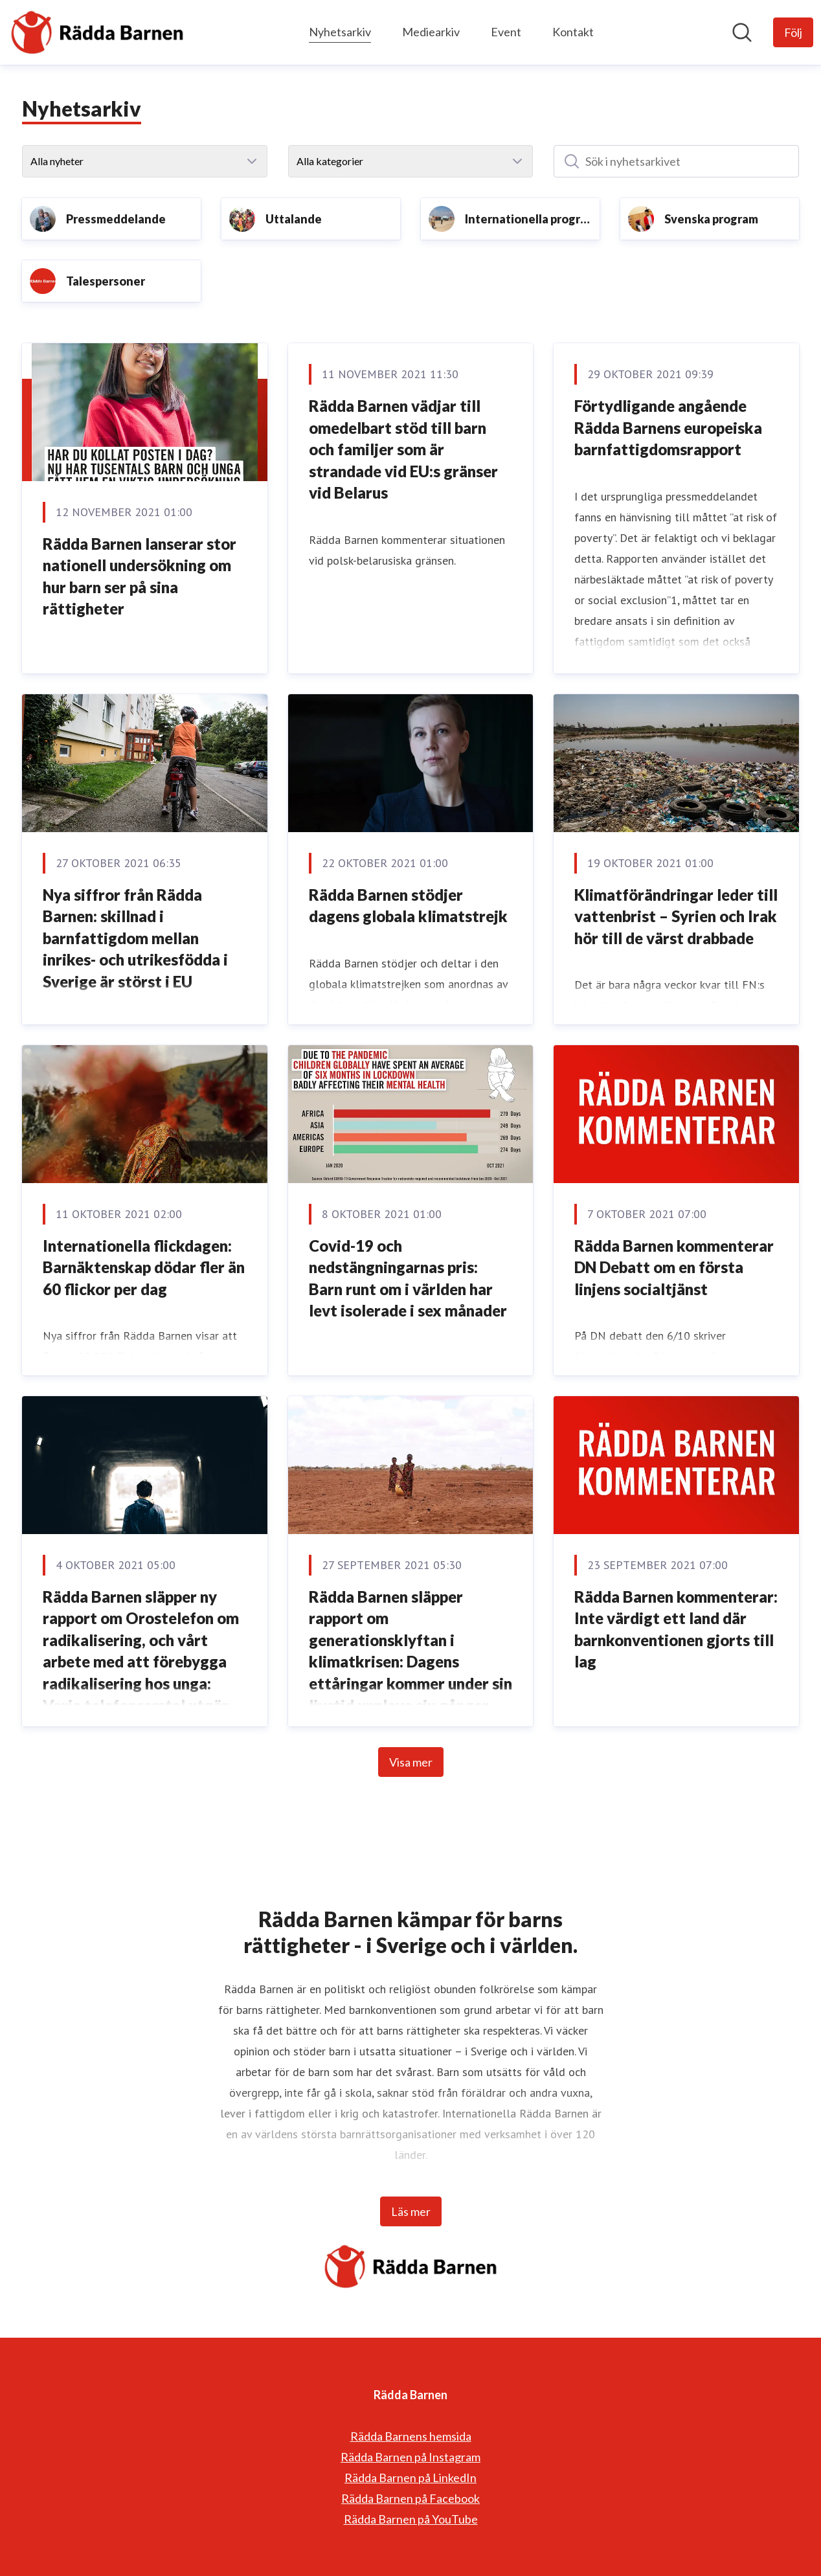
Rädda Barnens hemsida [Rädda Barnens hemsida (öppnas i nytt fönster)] (410, 2436)
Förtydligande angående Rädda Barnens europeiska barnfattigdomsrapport (668, 427)
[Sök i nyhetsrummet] (742, 32)
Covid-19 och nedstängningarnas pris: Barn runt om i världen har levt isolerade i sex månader (408, 1278)
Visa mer (411, 1762)
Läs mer (411, 2211)
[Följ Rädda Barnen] (793, 32)
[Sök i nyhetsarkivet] (676, 161)
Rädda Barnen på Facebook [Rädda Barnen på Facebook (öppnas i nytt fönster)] (410, 2498)
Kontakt (573, 32)
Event (506, 32)
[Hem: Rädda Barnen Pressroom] (97, 32)
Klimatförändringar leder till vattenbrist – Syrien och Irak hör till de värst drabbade (676, 916)
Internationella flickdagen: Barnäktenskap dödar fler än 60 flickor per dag (144, 1267)
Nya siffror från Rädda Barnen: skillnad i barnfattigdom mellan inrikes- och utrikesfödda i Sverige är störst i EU (135, 938)
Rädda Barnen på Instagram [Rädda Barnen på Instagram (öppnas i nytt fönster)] (410, 2457)
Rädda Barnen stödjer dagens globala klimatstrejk (408, 905)
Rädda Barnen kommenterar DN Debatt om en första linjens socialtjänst (674, 1267)
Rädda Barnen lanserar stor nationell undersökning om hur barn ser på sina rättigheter (139, 576)
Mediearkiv (431, 32)
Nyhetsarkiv (340, 30)
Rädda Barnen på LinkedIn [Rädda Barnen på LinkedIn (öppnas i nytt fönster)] (410, 2477)
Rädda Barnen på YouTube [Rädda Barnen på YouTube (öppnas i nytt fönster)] (411, 2519)
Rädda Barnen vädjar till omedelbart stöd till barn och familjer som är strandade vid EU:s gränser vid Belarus (403, 449)
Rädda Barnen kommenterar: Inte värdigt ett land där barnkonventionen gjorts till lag (676, 1629)
